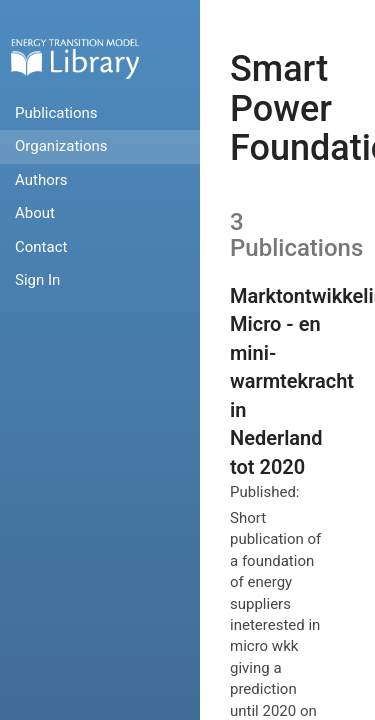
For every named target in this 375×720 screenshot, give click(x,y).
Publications (56, 113)
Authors (41, 180)
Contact (41, 247)
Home (75, 58)
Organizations (61, 146)
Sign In (37, 280)
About (35, 213)
